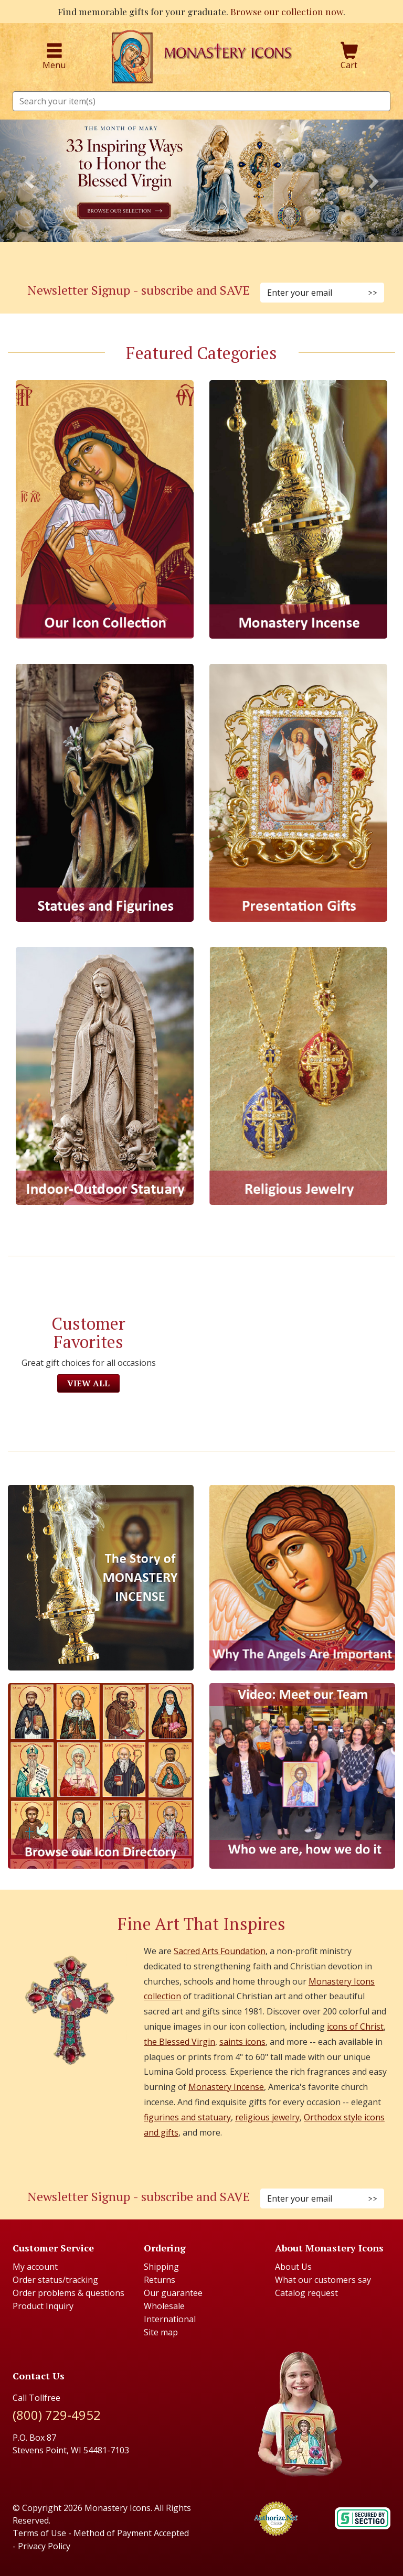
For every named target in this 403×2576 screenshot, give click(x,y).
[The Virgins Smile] (302, 1577)
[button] (30, 181)
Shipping (161, 2266)
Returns (159, 2280)
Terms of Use (39, 2533)
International (170, 2319)
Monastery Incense (226, 2087)
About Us (293, 2266)
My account (35, 2266)
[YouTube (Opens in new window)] (226, 260)
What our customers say (323, 2280)
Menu (54, 56)
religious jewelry (267, 2117)
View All (88, 1383)
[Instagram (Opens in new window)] (189, 260)
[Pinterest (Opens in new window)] (201, 260)
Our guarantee (173, 2293)
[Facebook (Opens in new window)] (176, 260)
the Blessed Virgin (179, 2041)
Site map (161, 2332)
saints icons (242, 2041)
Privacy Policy (44, 2546)
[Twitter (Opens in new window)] (214, 260)
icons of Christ (355, 2026)
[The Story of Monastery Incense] (101, 1577)
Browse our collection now (286, 11)
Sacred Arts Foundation (220, 1951)
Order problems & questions (68, 2293)
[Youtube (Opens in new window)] (226, 2166)
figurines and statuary (187, 2117)
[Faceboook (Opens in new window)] (176, 2166)
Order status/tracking (55, 2280)
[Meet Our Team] (302, 1776)
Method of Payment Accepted (131, 2533)
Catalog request (306, 2293)
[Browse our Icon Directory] (101, 1776)
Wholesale (164, 2306)
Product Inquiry (43, 2306)
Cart (349, 56)
